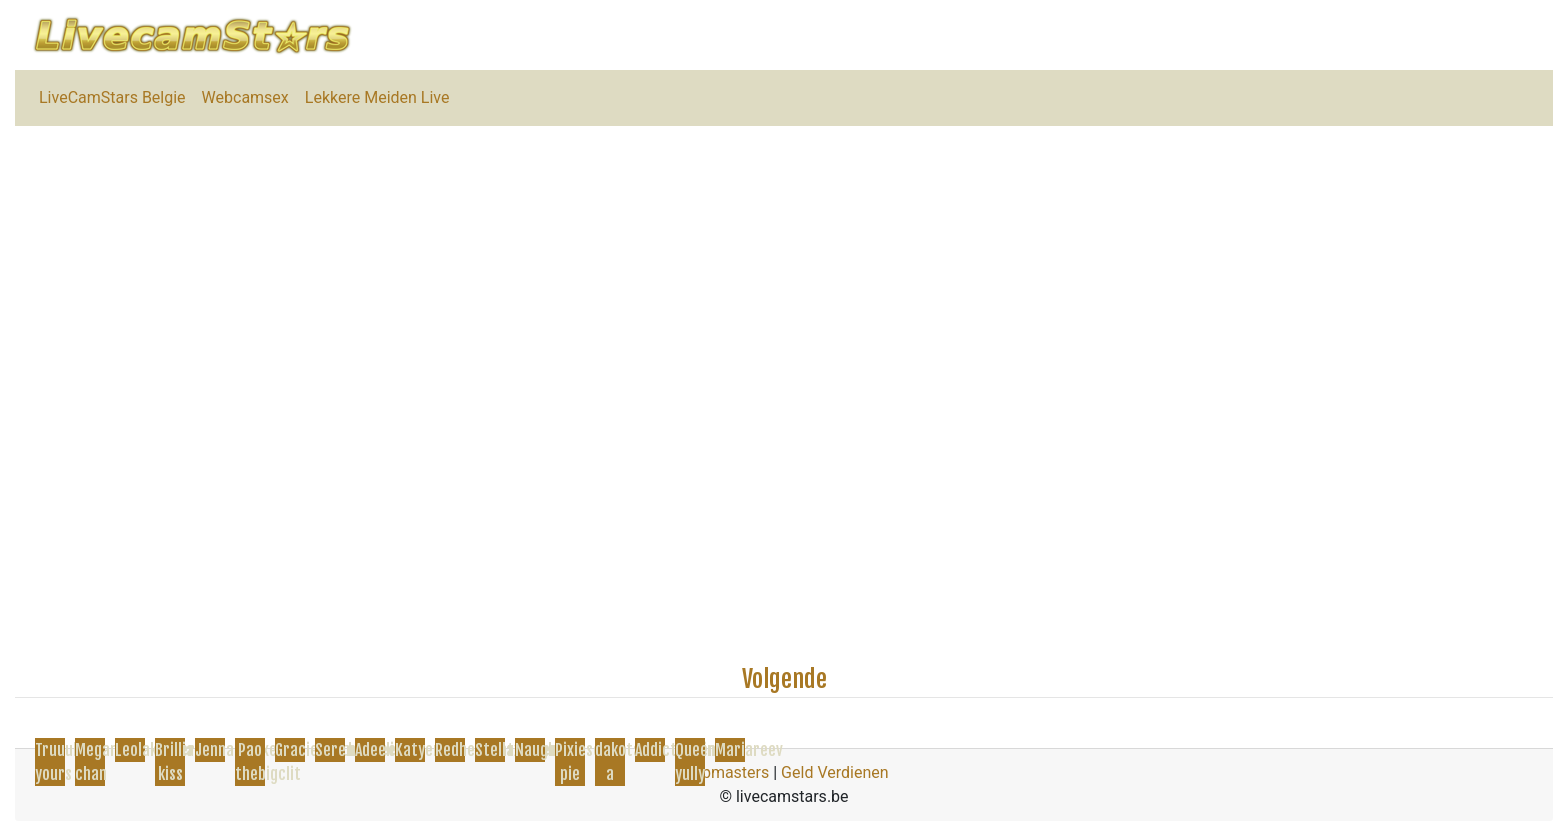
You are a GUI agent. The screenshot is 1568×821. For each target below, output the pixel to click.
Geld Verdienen (834, 772)
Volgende (784, 679)
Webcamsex (245, 97)
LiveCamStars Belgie (112, 97)
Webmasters (724, 772)
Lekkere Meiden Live (377, 97)
